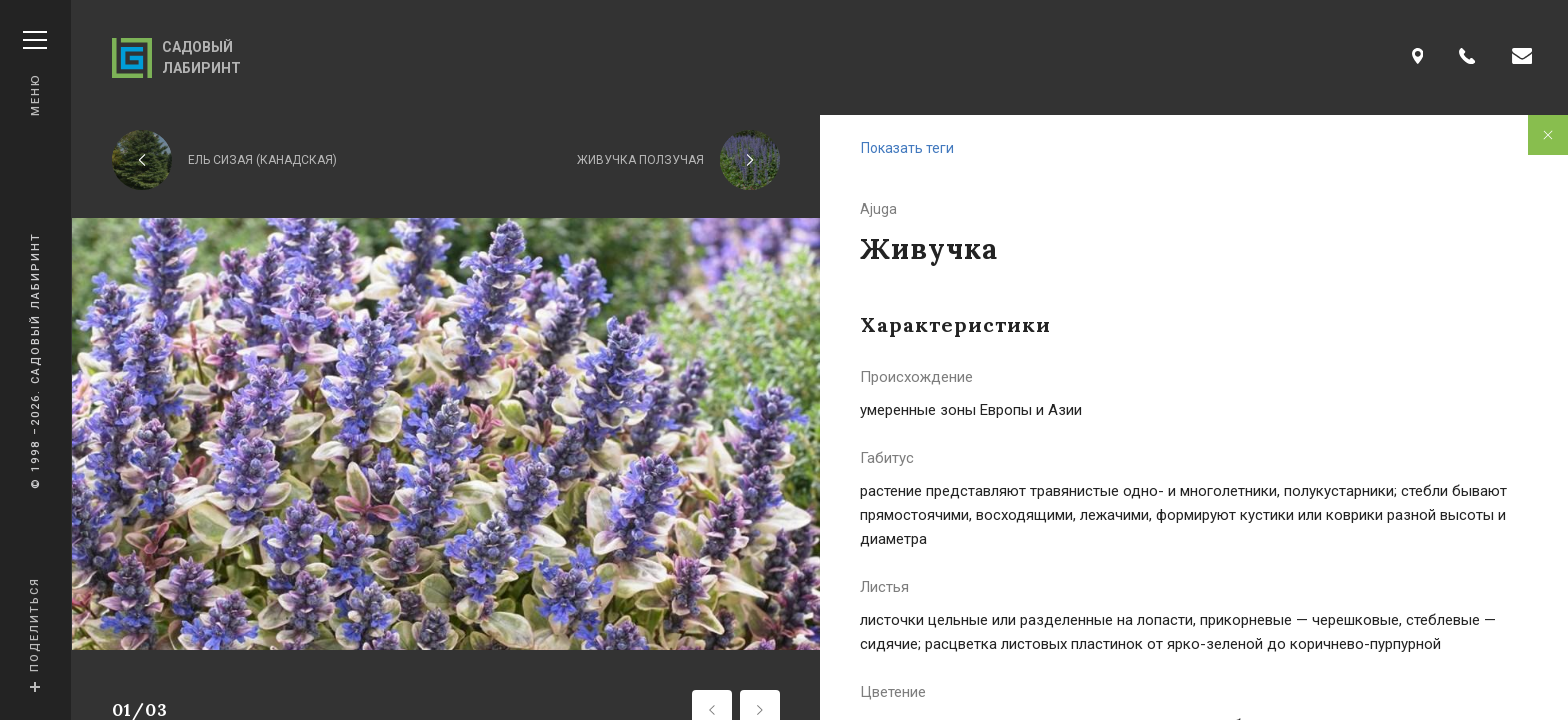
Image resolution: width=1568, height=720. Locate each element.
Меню (35, 73)
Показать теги (907, 148)
